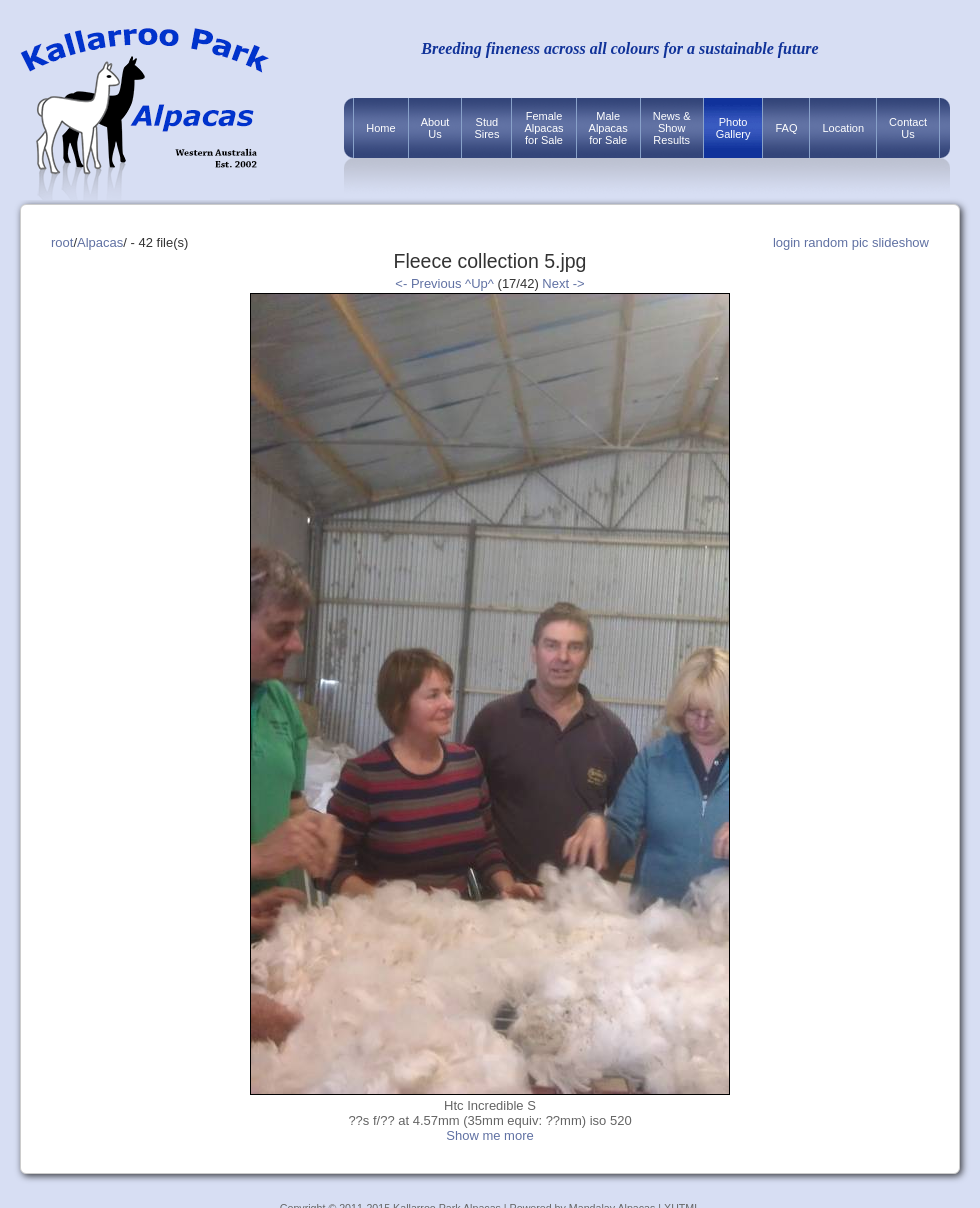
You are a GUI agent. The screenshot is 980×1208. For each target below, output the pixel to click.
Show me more (489, 1135)
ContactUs (908, 128)
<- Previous (428, 283)
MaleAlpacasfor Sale (608, 128)
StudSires (486, 128)
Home (380, 128)
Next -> (563, 283)
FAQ (786, 128)
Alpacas (100, 242)
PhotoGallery (733, 128)
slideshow (900, 242)
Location (843, 128)
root (62, 242)
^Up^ (479, 283)
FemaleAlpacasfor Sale (543, 128)
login (786, 242)
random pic (836, 242)
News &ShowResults (672, 128)
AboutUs (435, 128)
